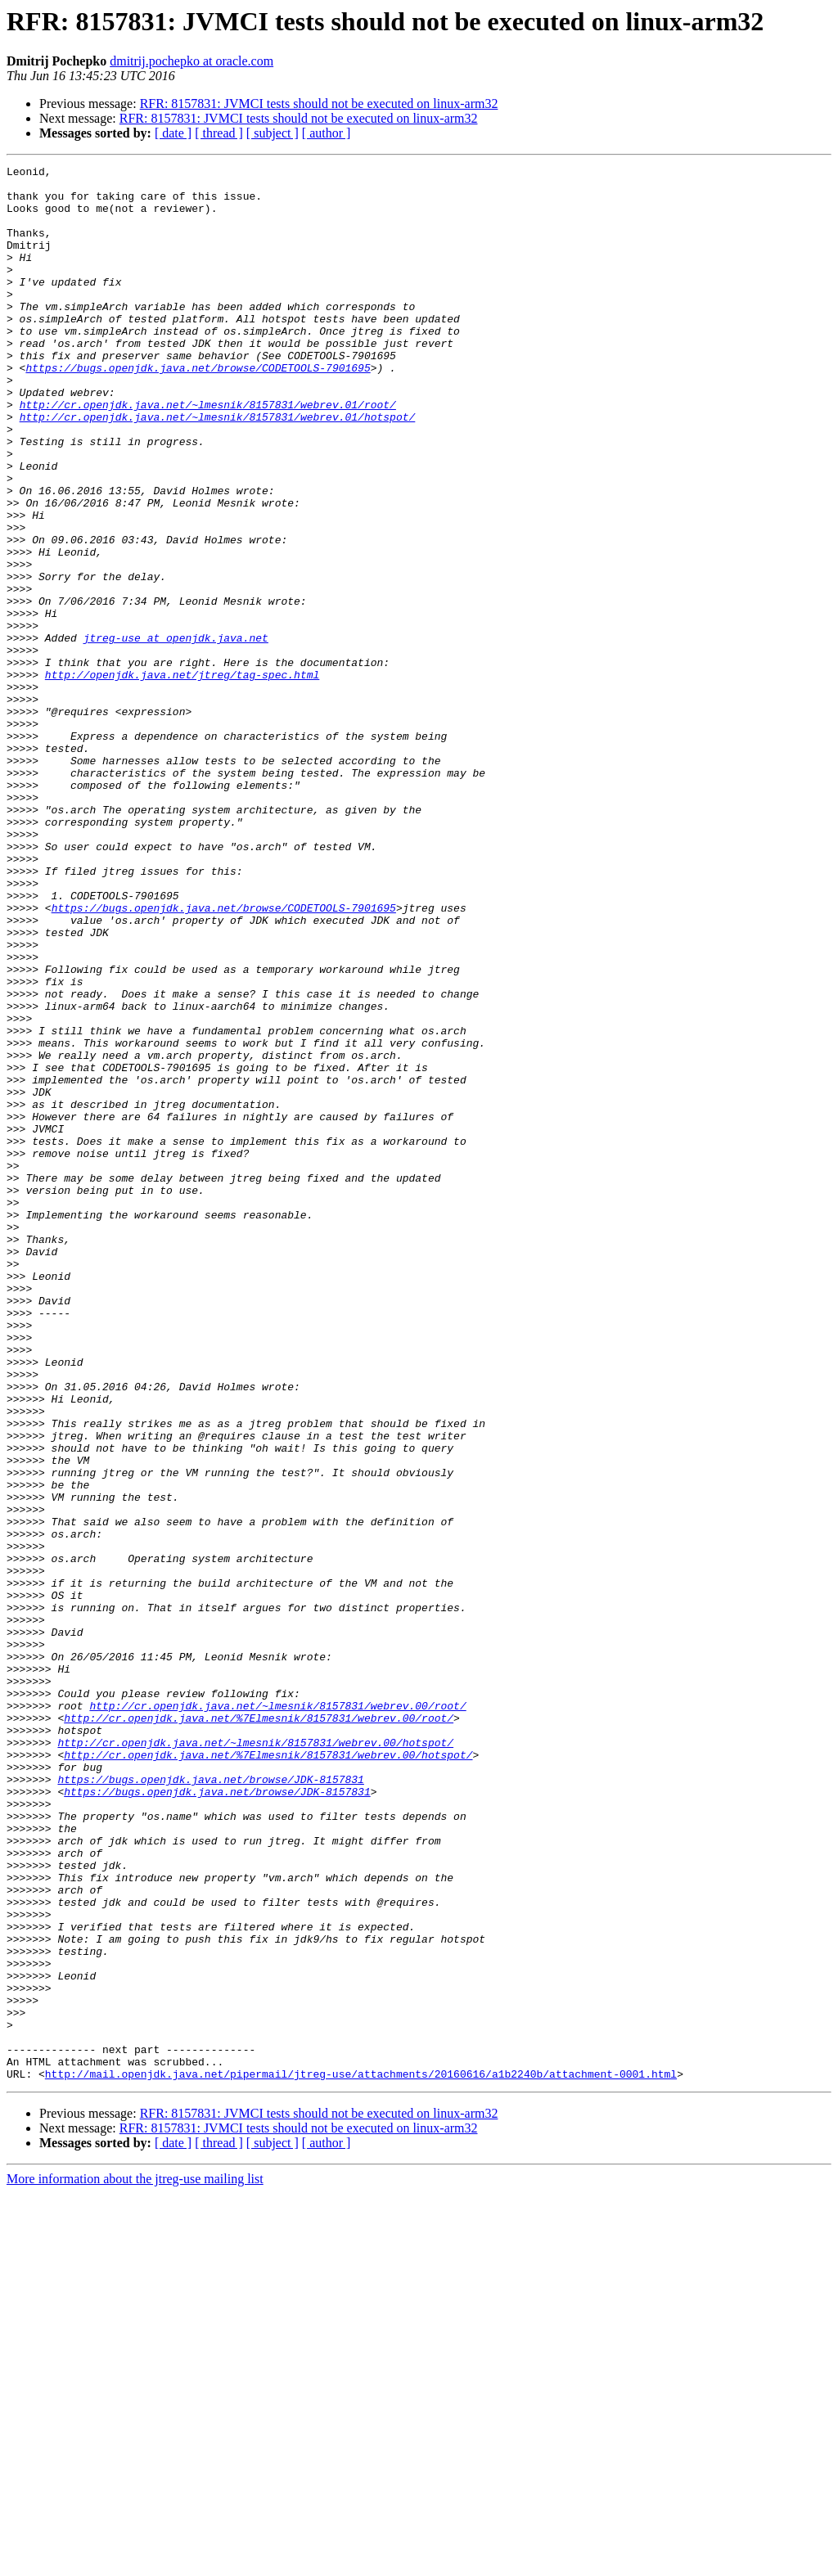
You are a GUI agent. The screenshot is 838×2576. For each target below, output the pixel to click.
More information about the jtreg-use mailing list (135, 2562)
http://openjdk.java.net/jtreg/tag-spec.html (182, 777)
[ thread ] (219, 133)
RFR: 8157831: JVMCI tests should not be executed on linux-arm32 (319, 103)
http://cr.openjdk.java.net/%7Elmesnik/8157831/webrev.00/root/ (258, 2029)
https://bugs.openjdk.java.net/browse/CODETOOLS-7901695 (197, 409)
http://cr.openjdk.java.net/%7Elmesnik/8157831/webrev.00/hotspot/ (268, 2073)
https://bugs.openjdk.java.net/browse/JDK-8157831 (210, 2103)
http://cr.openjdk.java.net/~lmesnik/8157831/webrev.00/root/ (277, 2014)
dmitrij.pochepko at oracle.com (191, 61)
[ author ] (326, 133)
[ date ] (173, 133)
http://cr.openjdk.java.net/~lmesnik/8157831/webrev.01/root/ (208, 453)
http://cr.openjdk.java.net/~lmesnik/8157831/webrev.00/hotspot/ (255, 2058)
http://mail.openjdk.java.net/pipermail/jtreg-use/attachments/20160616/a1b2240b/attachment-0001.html (361, 2456)
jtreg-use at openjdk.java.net (175, 733)
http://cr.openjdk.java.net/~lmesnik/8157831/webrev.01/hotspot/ (218, 468)
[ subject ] (272, 133)
